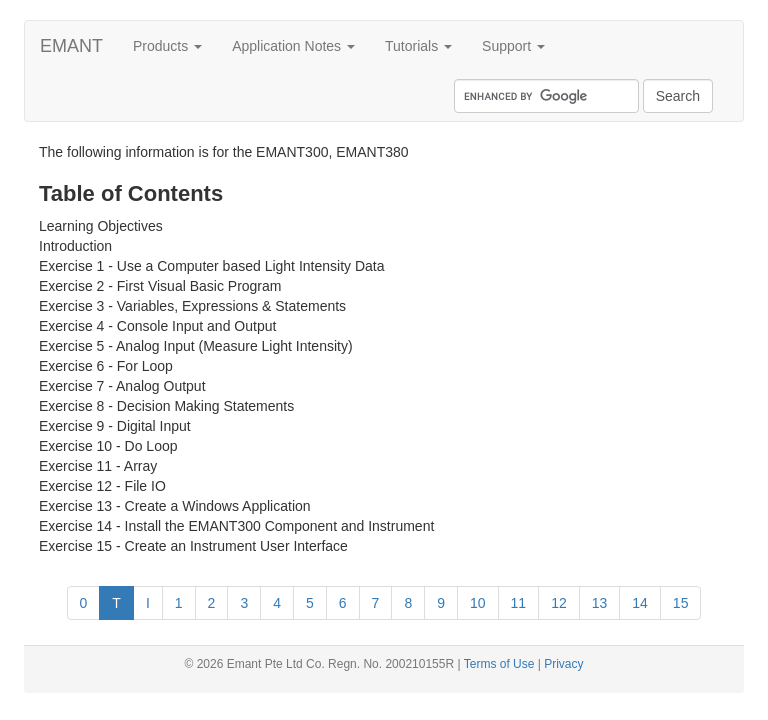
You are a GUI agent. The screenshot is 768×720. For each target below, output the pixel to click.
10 (478, 603)
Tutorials (418, 46)
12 (559, 603)
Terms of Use (499, 664)
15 (681, 603)
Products (167, 46)
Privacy (563, 664)
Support (513, 46)
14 (640, 603)
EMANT (71, 46)
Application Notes (293, 46)
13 (600, 603)
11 (519, 603)
